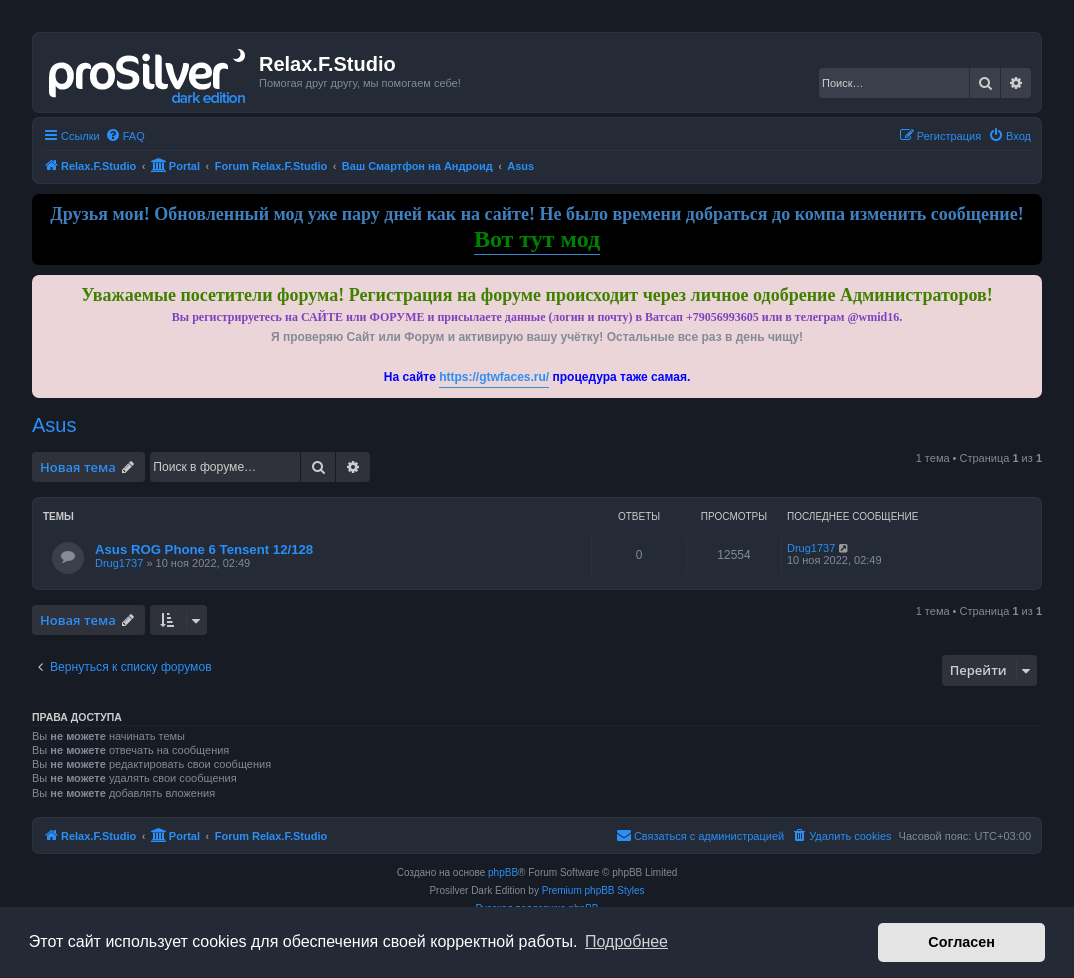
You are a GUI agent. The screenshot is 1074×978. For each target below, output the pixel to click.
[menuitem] (125, 136)
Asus (54, 425)
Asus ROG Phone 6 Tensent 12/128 (204, 549)
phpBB (503, 872)
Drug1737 (119, 563)
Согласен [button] (961, 942)
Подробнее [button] (626, 941)
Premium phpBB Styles (593, 890)
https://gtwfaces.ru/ (494, 377)
